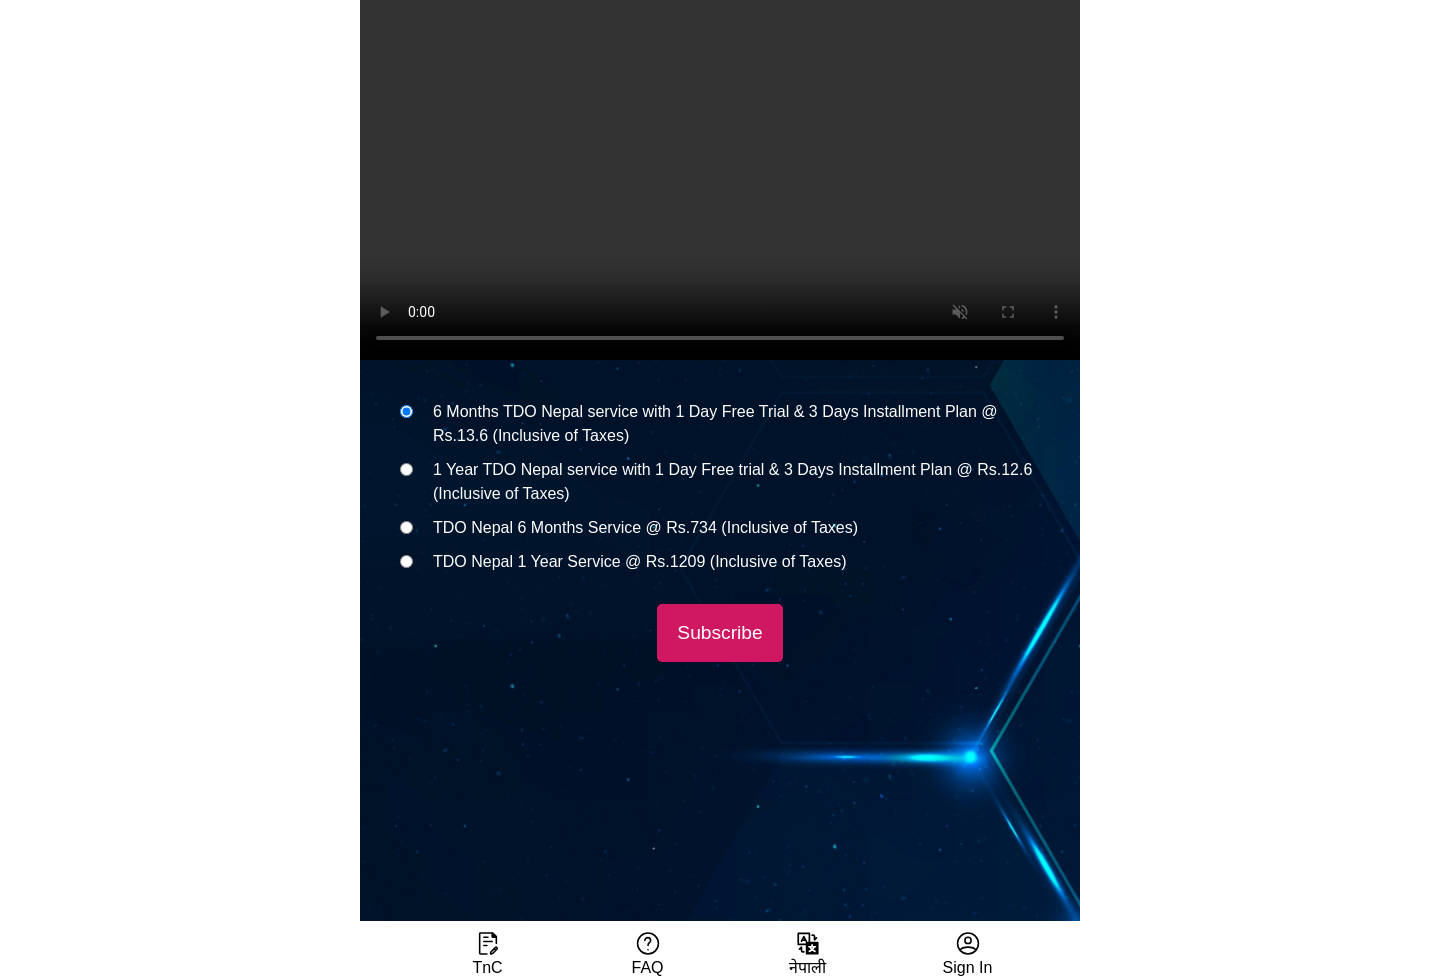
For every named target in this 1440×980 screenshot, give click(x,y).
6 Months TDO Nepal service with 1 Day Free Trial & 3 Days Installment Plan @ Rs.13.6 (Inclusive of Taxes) (715, 423)
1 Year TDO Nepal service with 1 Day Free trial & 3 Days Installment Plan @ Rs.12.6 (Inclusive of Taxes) (732, 481)
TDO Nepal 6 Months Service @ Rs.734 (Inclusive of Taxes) (645, 527)
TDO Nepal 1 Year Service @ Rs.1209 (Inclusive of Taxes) (639, 561)
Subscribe (719, 632)
